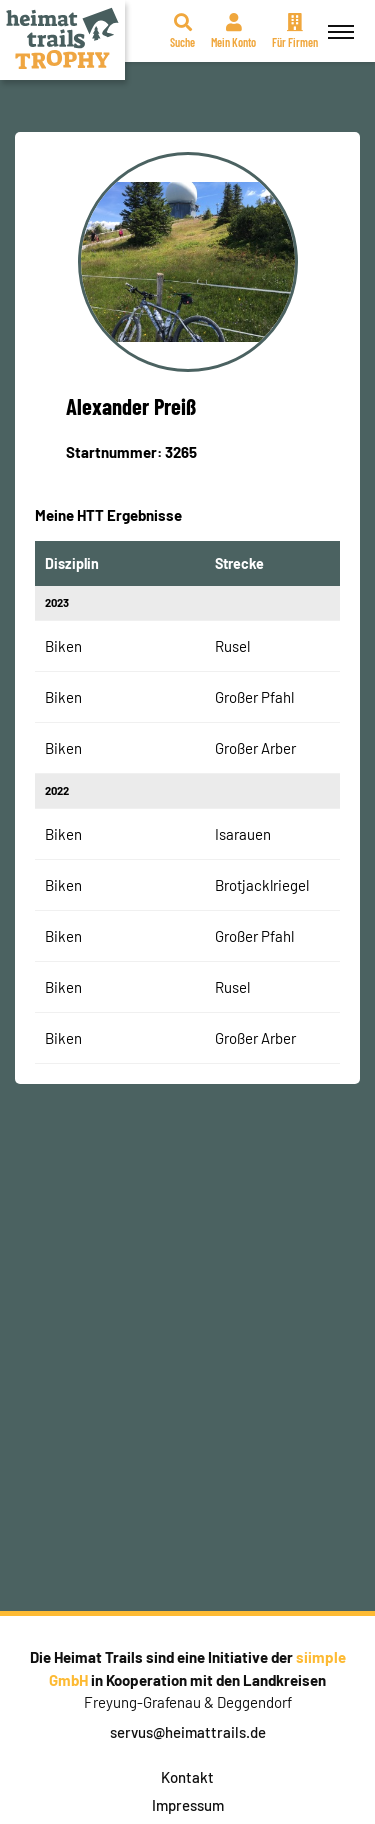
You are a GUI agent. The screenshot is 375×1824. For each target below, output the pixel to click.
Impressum (188, 1805)
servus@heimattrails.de (188, 1732)
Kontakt (187, 1777)
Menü (338, 20)
